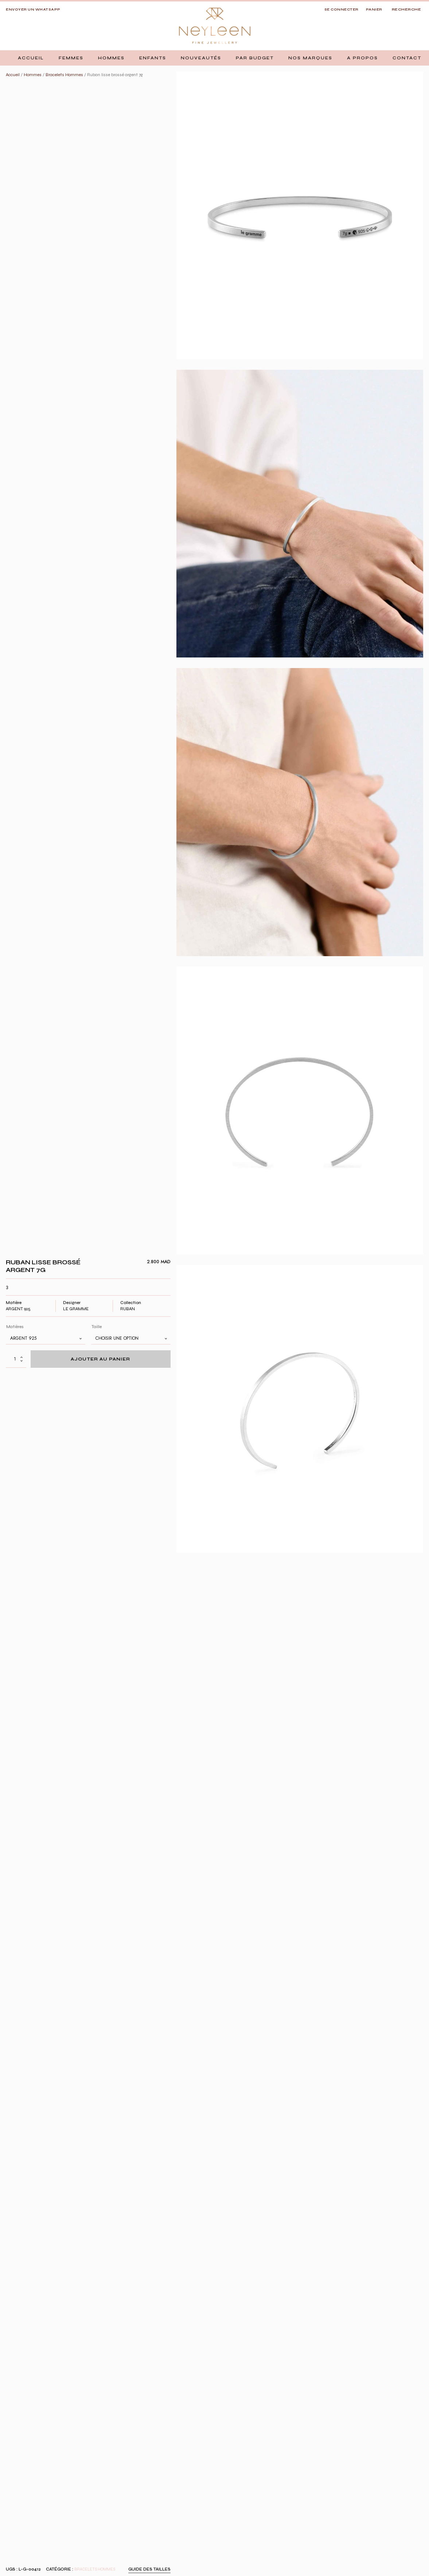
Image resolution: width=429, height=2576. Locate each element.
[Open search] (407, 9)
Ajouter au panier (100, 1359)
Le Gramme (76, 1308)
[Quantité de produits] (16, 1359)
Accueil (13, 74)
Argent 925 (18, 1308)
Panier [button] (374, 9)
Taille (96, 1326)
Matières (15, 1326)
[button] (71, 58)
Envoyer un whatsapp (33, 9)
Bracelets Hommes (64, 74)
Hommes (33, 74)
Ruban (127, 1308)
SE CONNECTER (341, 9)
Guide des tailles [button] (149, 2569)
